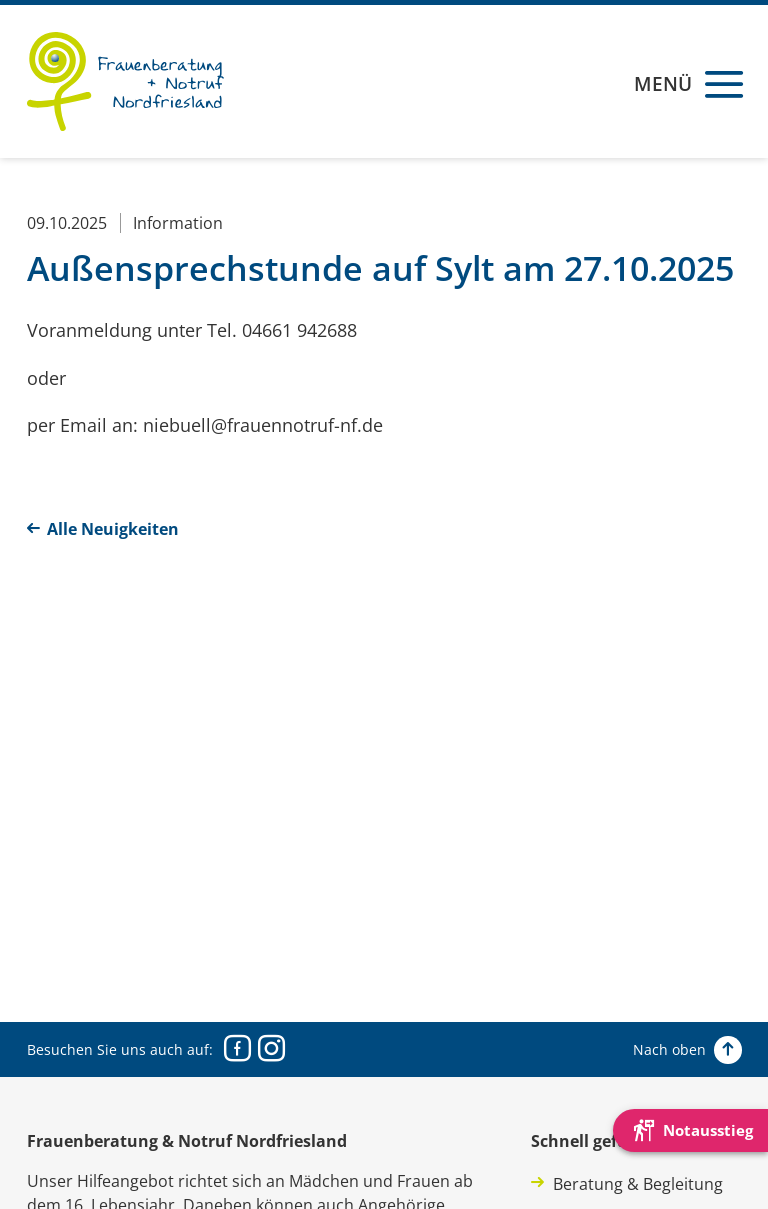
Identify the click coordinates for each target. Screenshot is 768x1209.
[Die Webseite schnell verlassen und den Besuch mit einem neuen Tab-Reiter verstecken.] (690, 1130)
